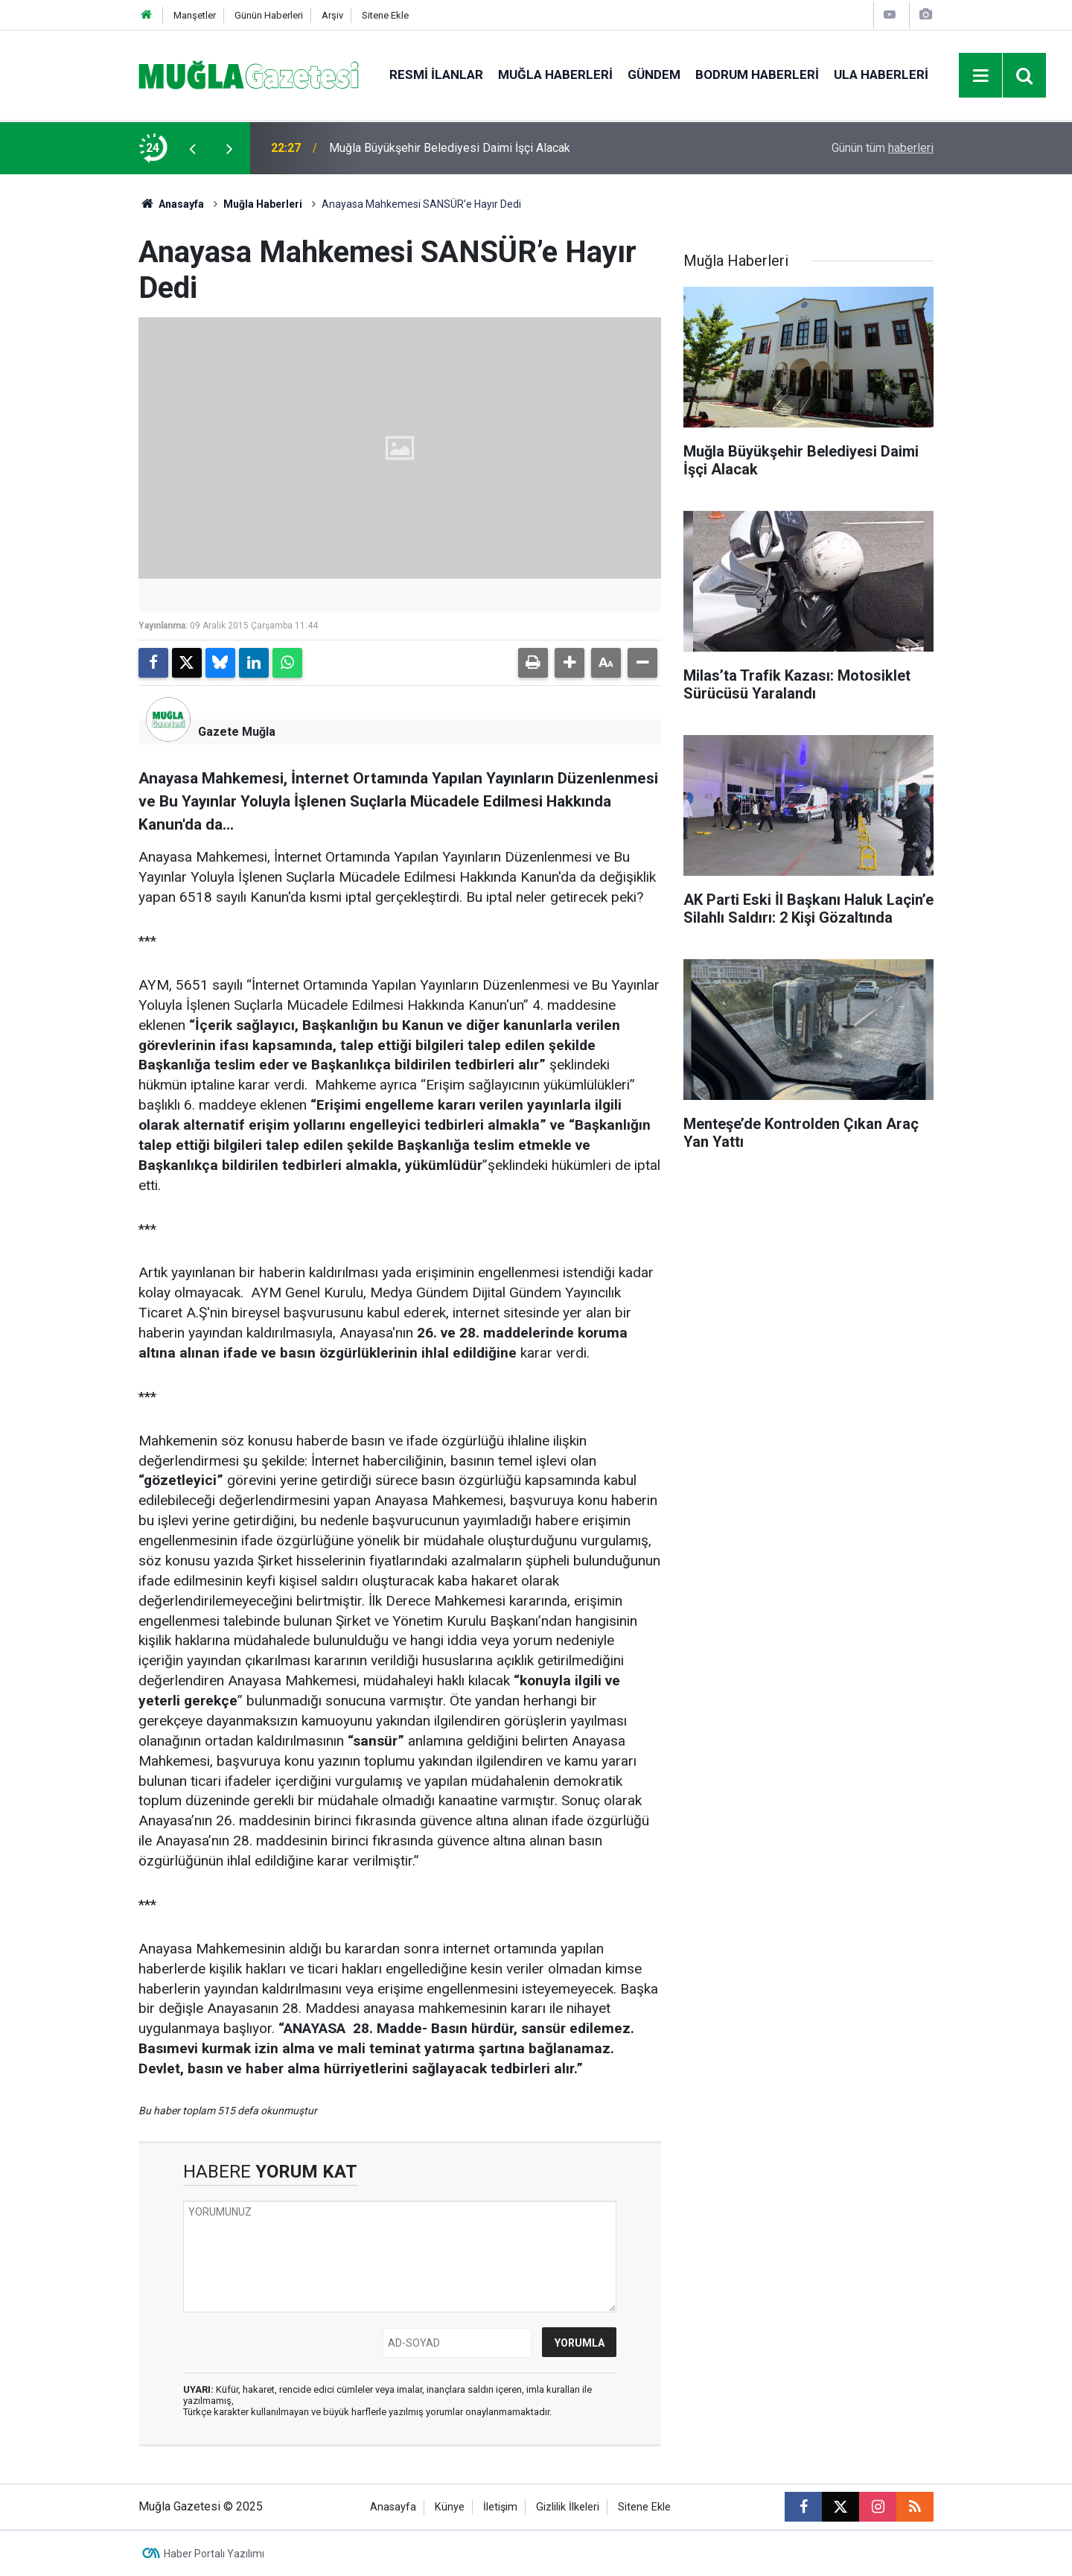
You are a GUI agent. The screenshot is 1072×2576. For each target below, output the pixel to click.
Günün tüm (883, 148)
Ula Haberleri (881, 74)
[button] (569, 663)
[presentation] (192, 148)
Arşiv (332, 15)
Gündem (654, 74)
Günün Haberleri (268, 15)
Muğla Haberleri (555, 74)
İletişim (500, 2507)
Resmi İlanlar (436, 74)
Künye (450, 2507)
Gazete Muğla (236, 732)
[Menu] (981, 76)
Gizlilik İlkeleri (567, 2507)
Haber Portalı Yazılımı (214, 2554)
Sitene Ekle (385, 15)
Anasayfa (171, 204)
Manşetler (194, 15)
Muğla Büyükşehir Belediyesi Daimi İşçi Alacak (449, 148)
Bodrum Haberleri (757, 74)
